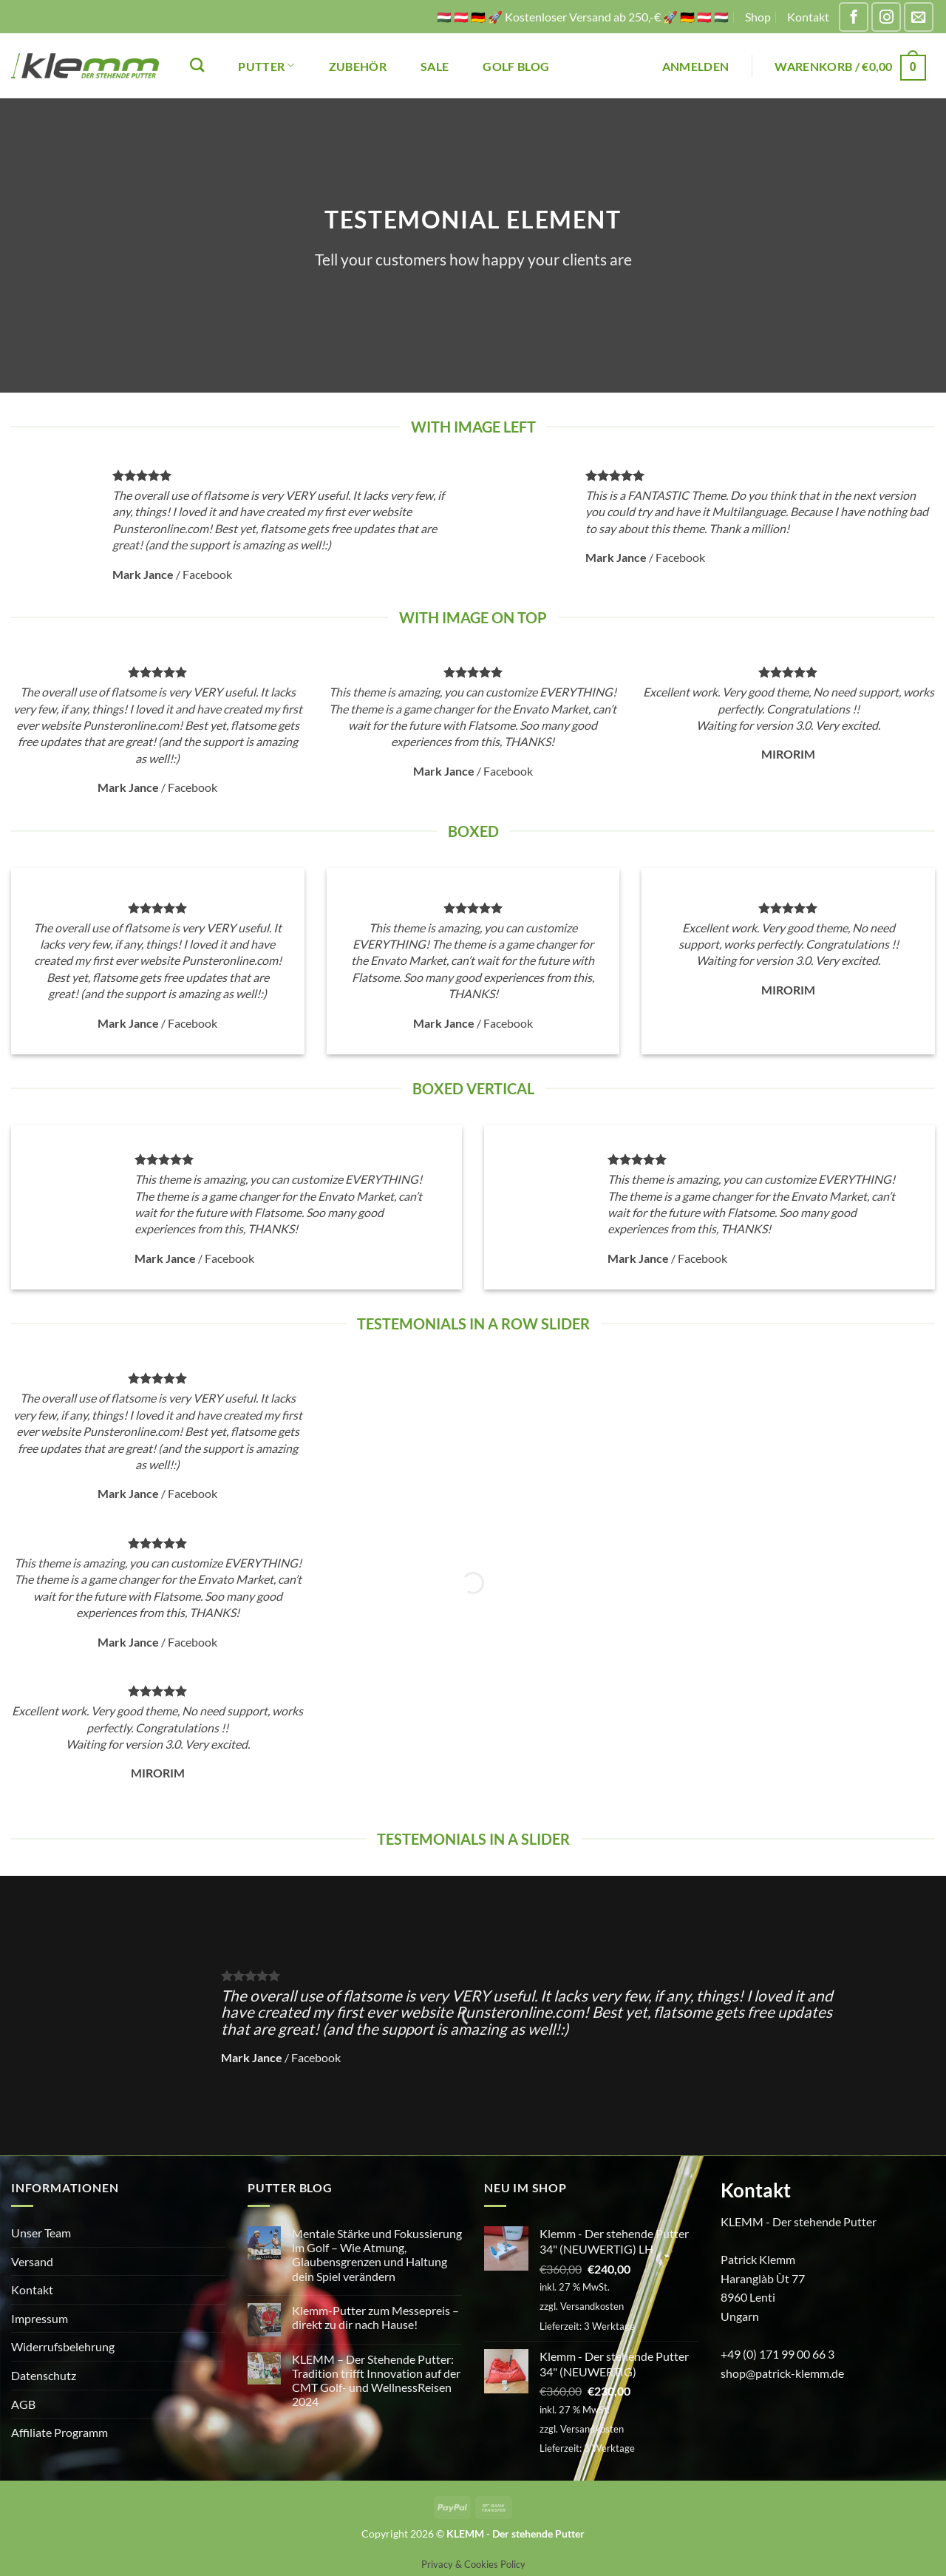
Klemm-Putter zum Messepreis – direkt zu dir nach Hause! (375, 2317)
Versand (32, 2261)
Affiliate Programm (59, 2432)
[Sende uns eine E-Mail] (918, 17)
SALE (435, 66)
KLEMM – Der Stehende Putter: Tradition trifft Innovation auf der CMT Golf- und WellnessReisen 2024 (376, 2380)
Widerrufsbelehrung (63, 2346)
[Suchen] (197, 64)
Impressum (39, 2318)
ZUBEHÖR (358, 66)
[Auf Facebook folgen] (853, 17)
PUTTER (266, 65)
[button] (695, 66)
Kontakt (808, 17)
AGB (23, 2404)
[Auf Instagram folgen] (886, 17)
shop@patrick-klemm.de (782, 2373)
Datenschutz (43, 2375)
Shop (758, 17)
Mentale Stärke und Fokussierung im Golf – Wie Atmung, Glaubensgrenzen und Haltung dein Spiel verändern (377, 2254)
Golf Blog (516, 66)
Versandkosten (592, 2306)
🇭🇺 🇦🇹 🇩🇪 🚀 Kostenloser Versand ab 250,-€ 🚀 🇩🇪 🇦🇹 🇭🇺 (583, 17)
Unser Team (41, 2233)
